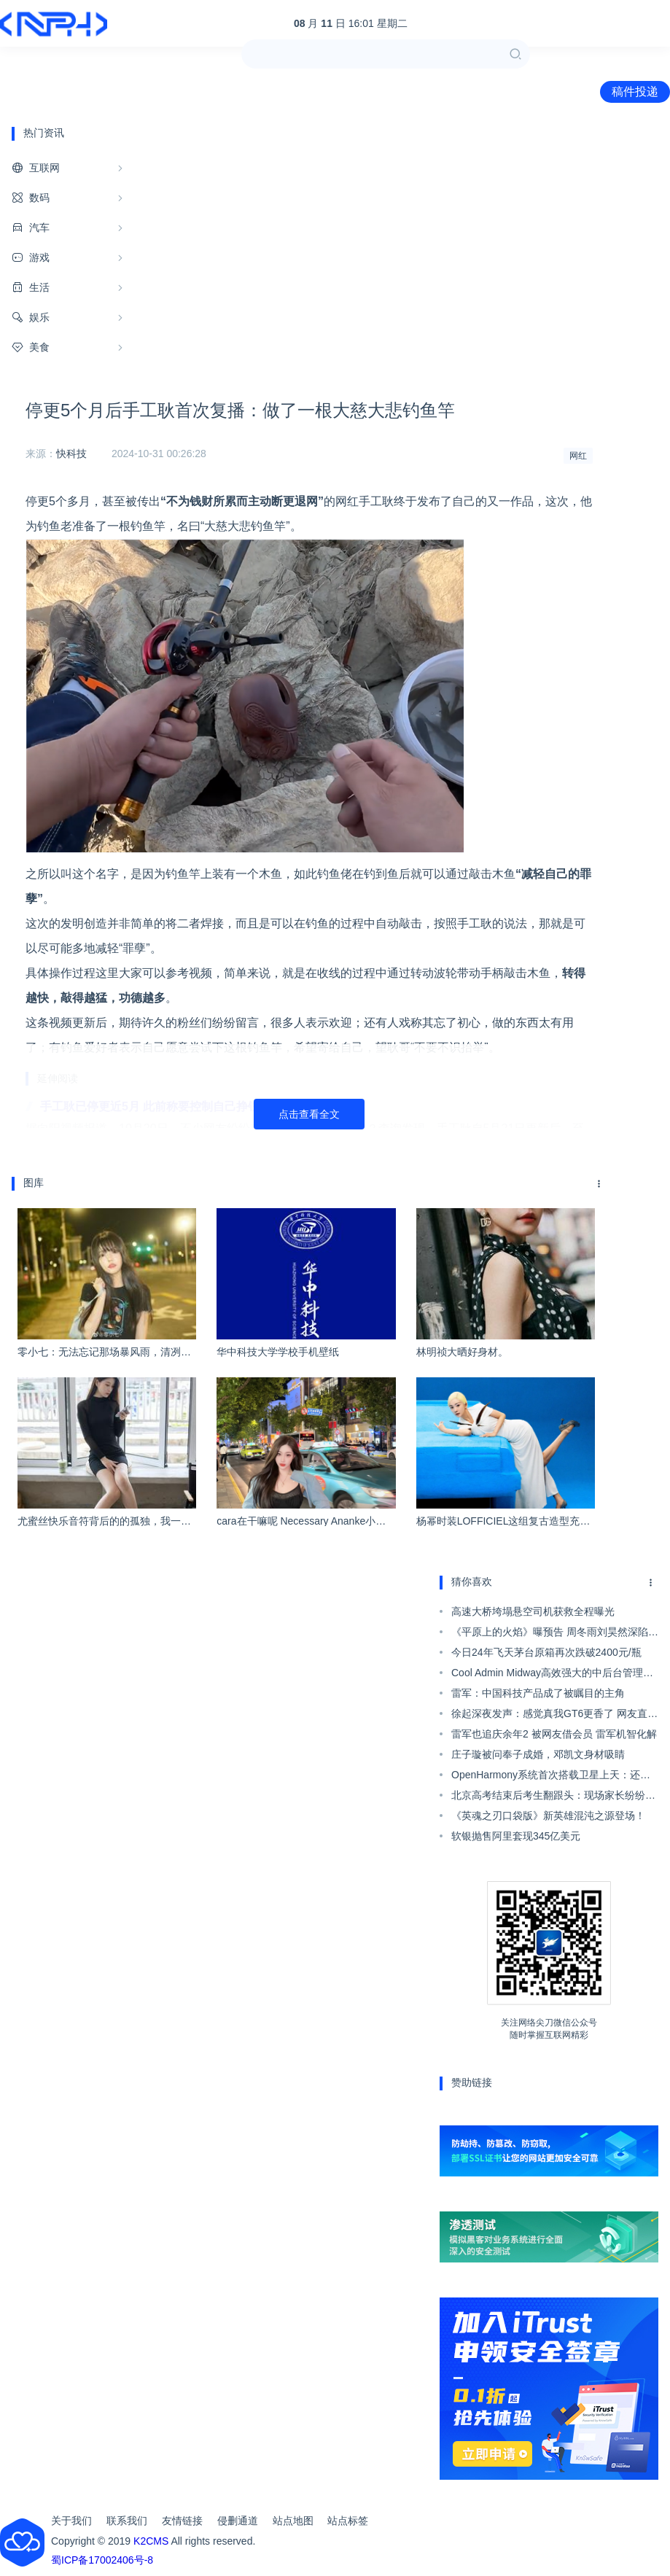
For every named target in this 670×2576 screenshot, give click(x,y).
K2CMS (150, 2541)
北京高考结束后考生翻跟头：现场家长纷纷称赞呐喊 (553, 1797)
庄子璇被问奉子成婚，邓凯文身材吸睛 (538, 1754)
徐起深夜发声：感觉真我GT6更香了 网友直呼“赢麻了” (554, 1716)
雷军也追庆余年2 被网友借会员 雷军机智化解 (554, 1734)
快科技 (71, 453)
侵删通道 (237, 2520)
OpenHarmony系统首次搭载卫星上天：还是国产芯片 (550, 1777)
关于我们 (71, 2520)
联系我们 (126, 2520)
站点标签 (347, 2520)
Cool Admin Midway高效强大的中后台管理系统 (552, 1675)
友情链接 (182, 2520)
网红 (578, 456)
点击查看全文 (309, 1114)
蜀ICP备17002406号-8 (102, 2560)
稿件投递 (635, 91)
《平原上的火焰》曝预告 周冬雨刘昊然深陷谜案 (554, 1634)
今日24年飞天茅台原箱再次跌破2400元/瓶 (546, 1652)
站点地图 (293, 2520)
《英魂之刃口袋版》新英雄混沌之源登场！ (548, 1815)
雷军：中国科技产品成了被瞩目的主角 (538, 1693)
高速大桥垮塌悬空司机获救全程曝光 (533, 1611)
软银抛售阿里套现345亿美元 (515, 1836)
